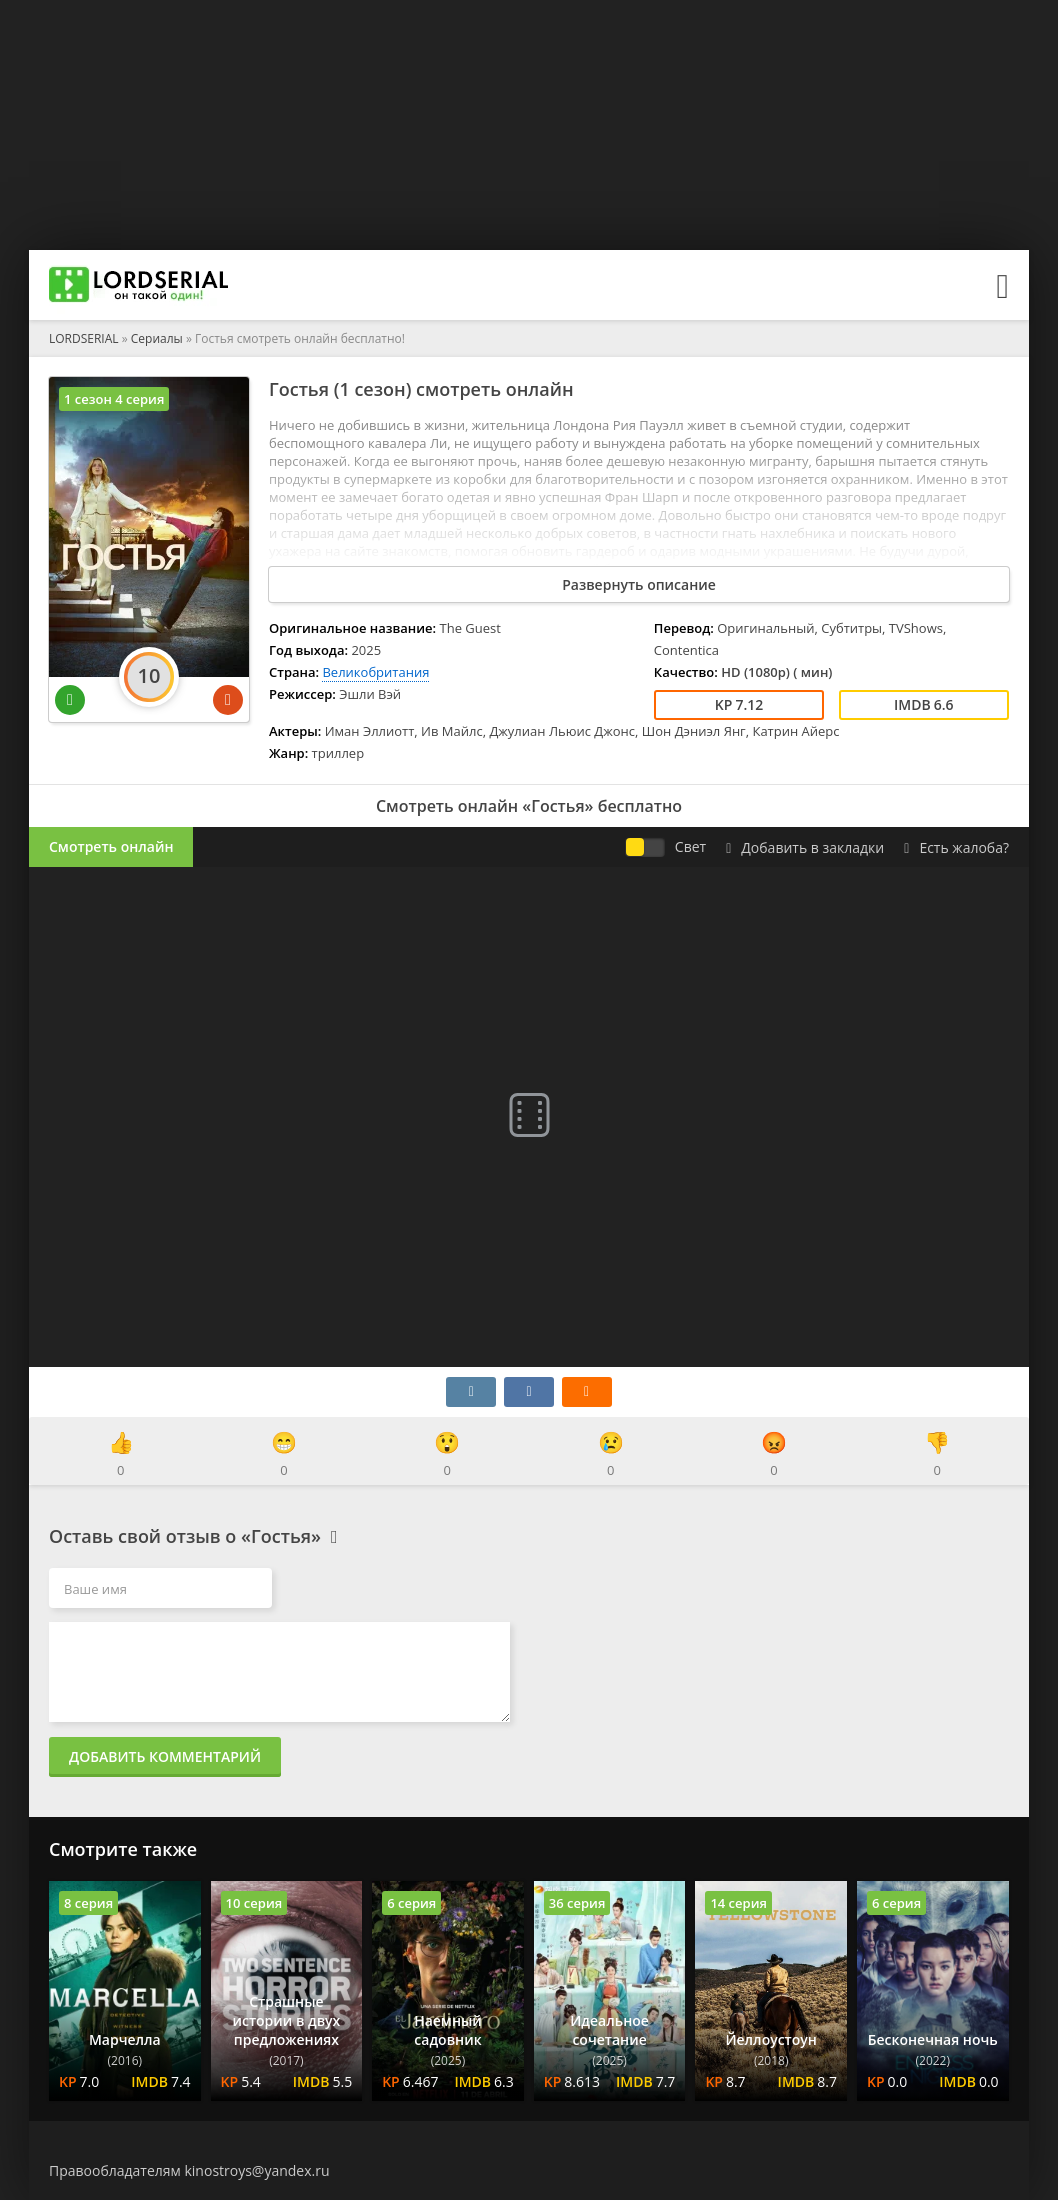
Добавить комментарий (165, 1756)
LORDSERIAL (84, 338)
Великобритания (375, 672)
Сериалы (157, 338)
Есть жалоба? (956, 847)
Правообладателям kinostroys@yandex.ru (189, 2170)
